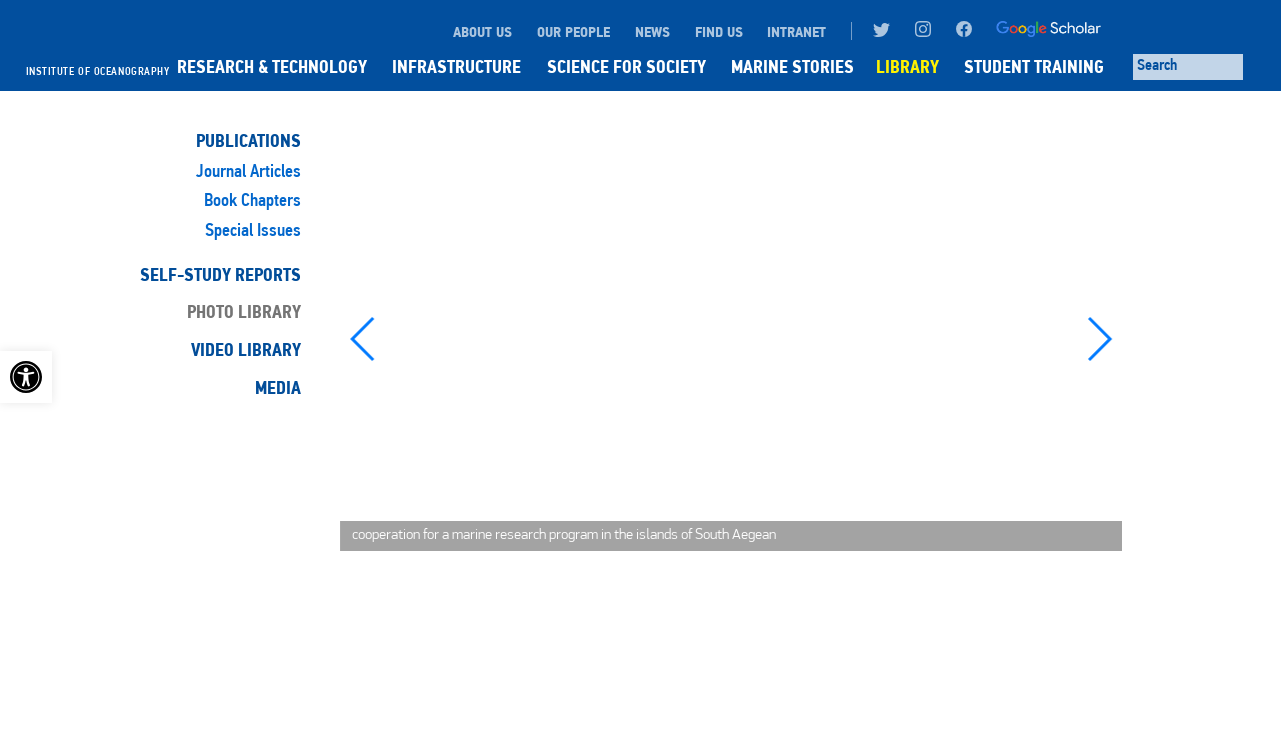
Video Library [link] (246, 350)
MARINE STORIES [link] (792, 67)
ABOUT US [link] (482, 32)
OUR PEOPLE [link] (573, 32)
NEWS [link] (652, 32)
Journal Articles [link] (248, 172)
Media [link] (278, 388)
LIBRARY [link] (907, 67)
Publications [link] (248, 141)
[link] (26, 377)
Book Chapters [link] (252, 201)
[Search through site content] (1188, 66)
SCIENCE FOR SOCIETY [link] (626, 67)
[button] (363, 339)
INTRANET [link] (796, 32)
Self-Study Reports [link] (220, 275)
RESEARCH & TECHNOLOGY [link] (272, 67)
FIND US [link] (719, 32)
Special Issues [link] (253, 231)
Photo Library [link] (244, 312)
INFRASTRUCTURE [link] (456, 67)
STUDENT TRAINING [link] (1034, 67)
